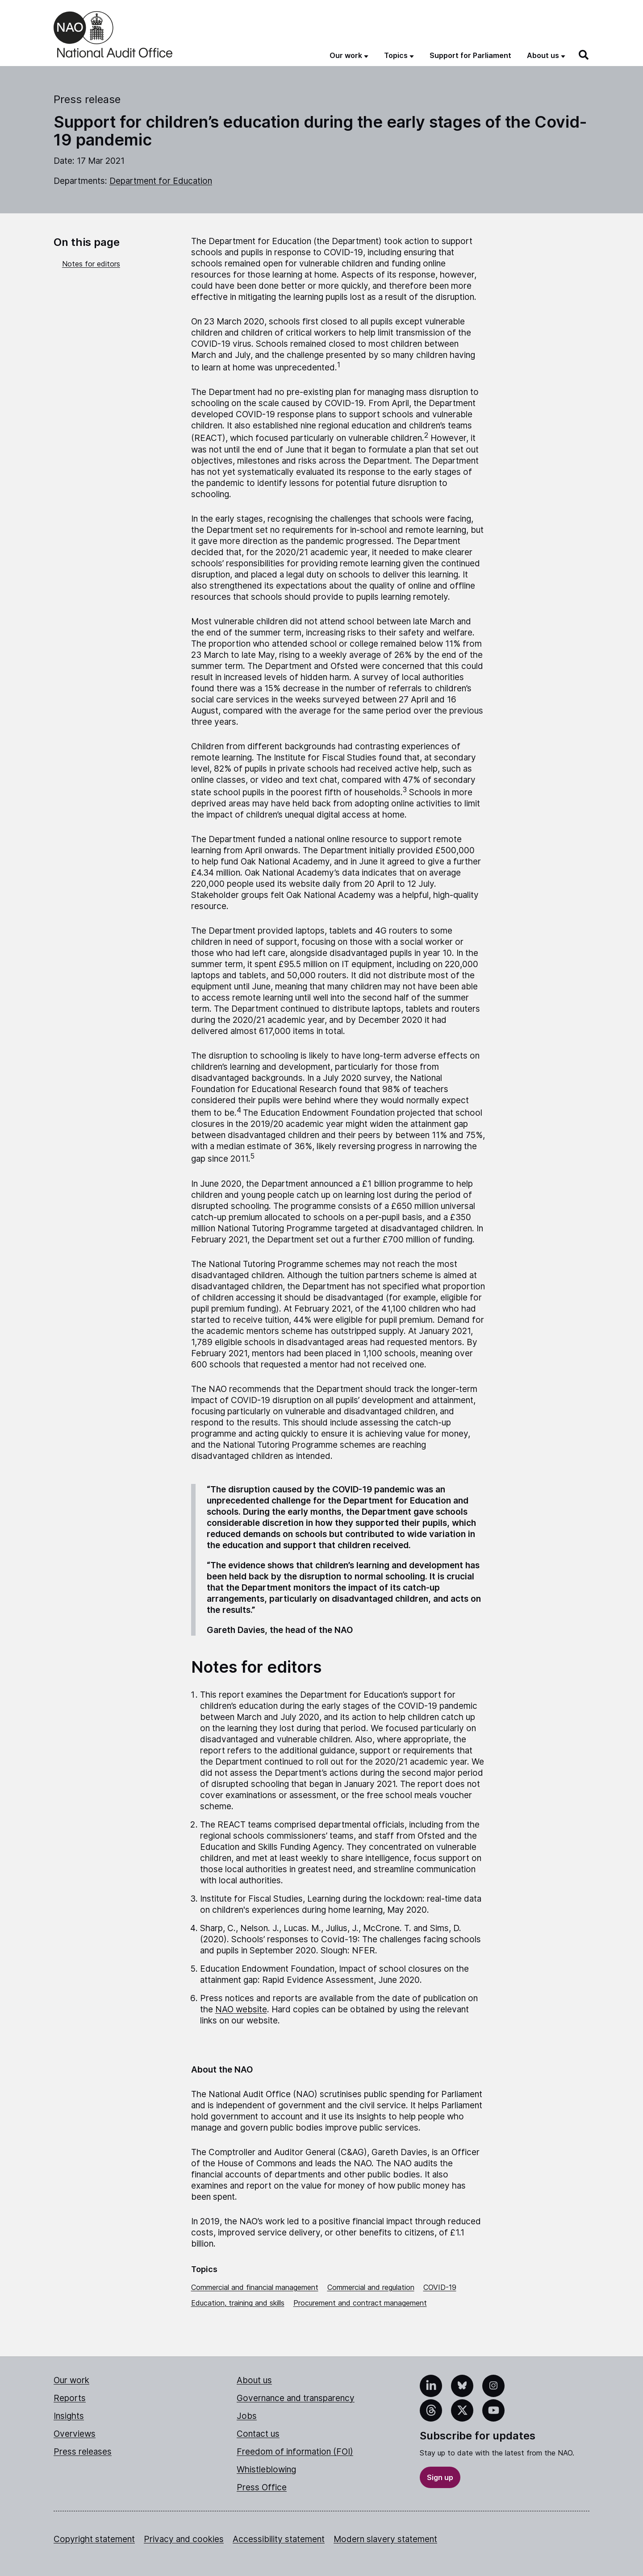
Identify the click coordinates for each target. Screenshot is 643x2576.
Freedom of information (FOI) (295, 2452)
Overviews (75, 2434)
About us (254, 2380)
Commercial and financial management (254, 2287)
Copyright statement (94, 2539)
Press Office (262, 2487)
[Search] (584, 55)
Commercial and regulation (370, 2287)
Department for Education (160, 181)
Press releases (83, 2452)
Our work (71, 2380)
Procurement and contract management (360, 2302)
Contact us (258, 2434)
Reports (70, 2398)
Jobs (247, 2416)
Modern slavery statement (385, 2539)
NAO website (241, 2009)
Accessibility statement (279, 2539)
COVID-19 (439, 2287)
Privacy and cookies (184, 2539)
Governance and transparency (296, 2398)
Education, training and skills (237, 2302)
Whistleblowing (266, 2469)
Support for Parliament (470, 55)
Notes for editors (91, 263)
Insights (69, 2416)
